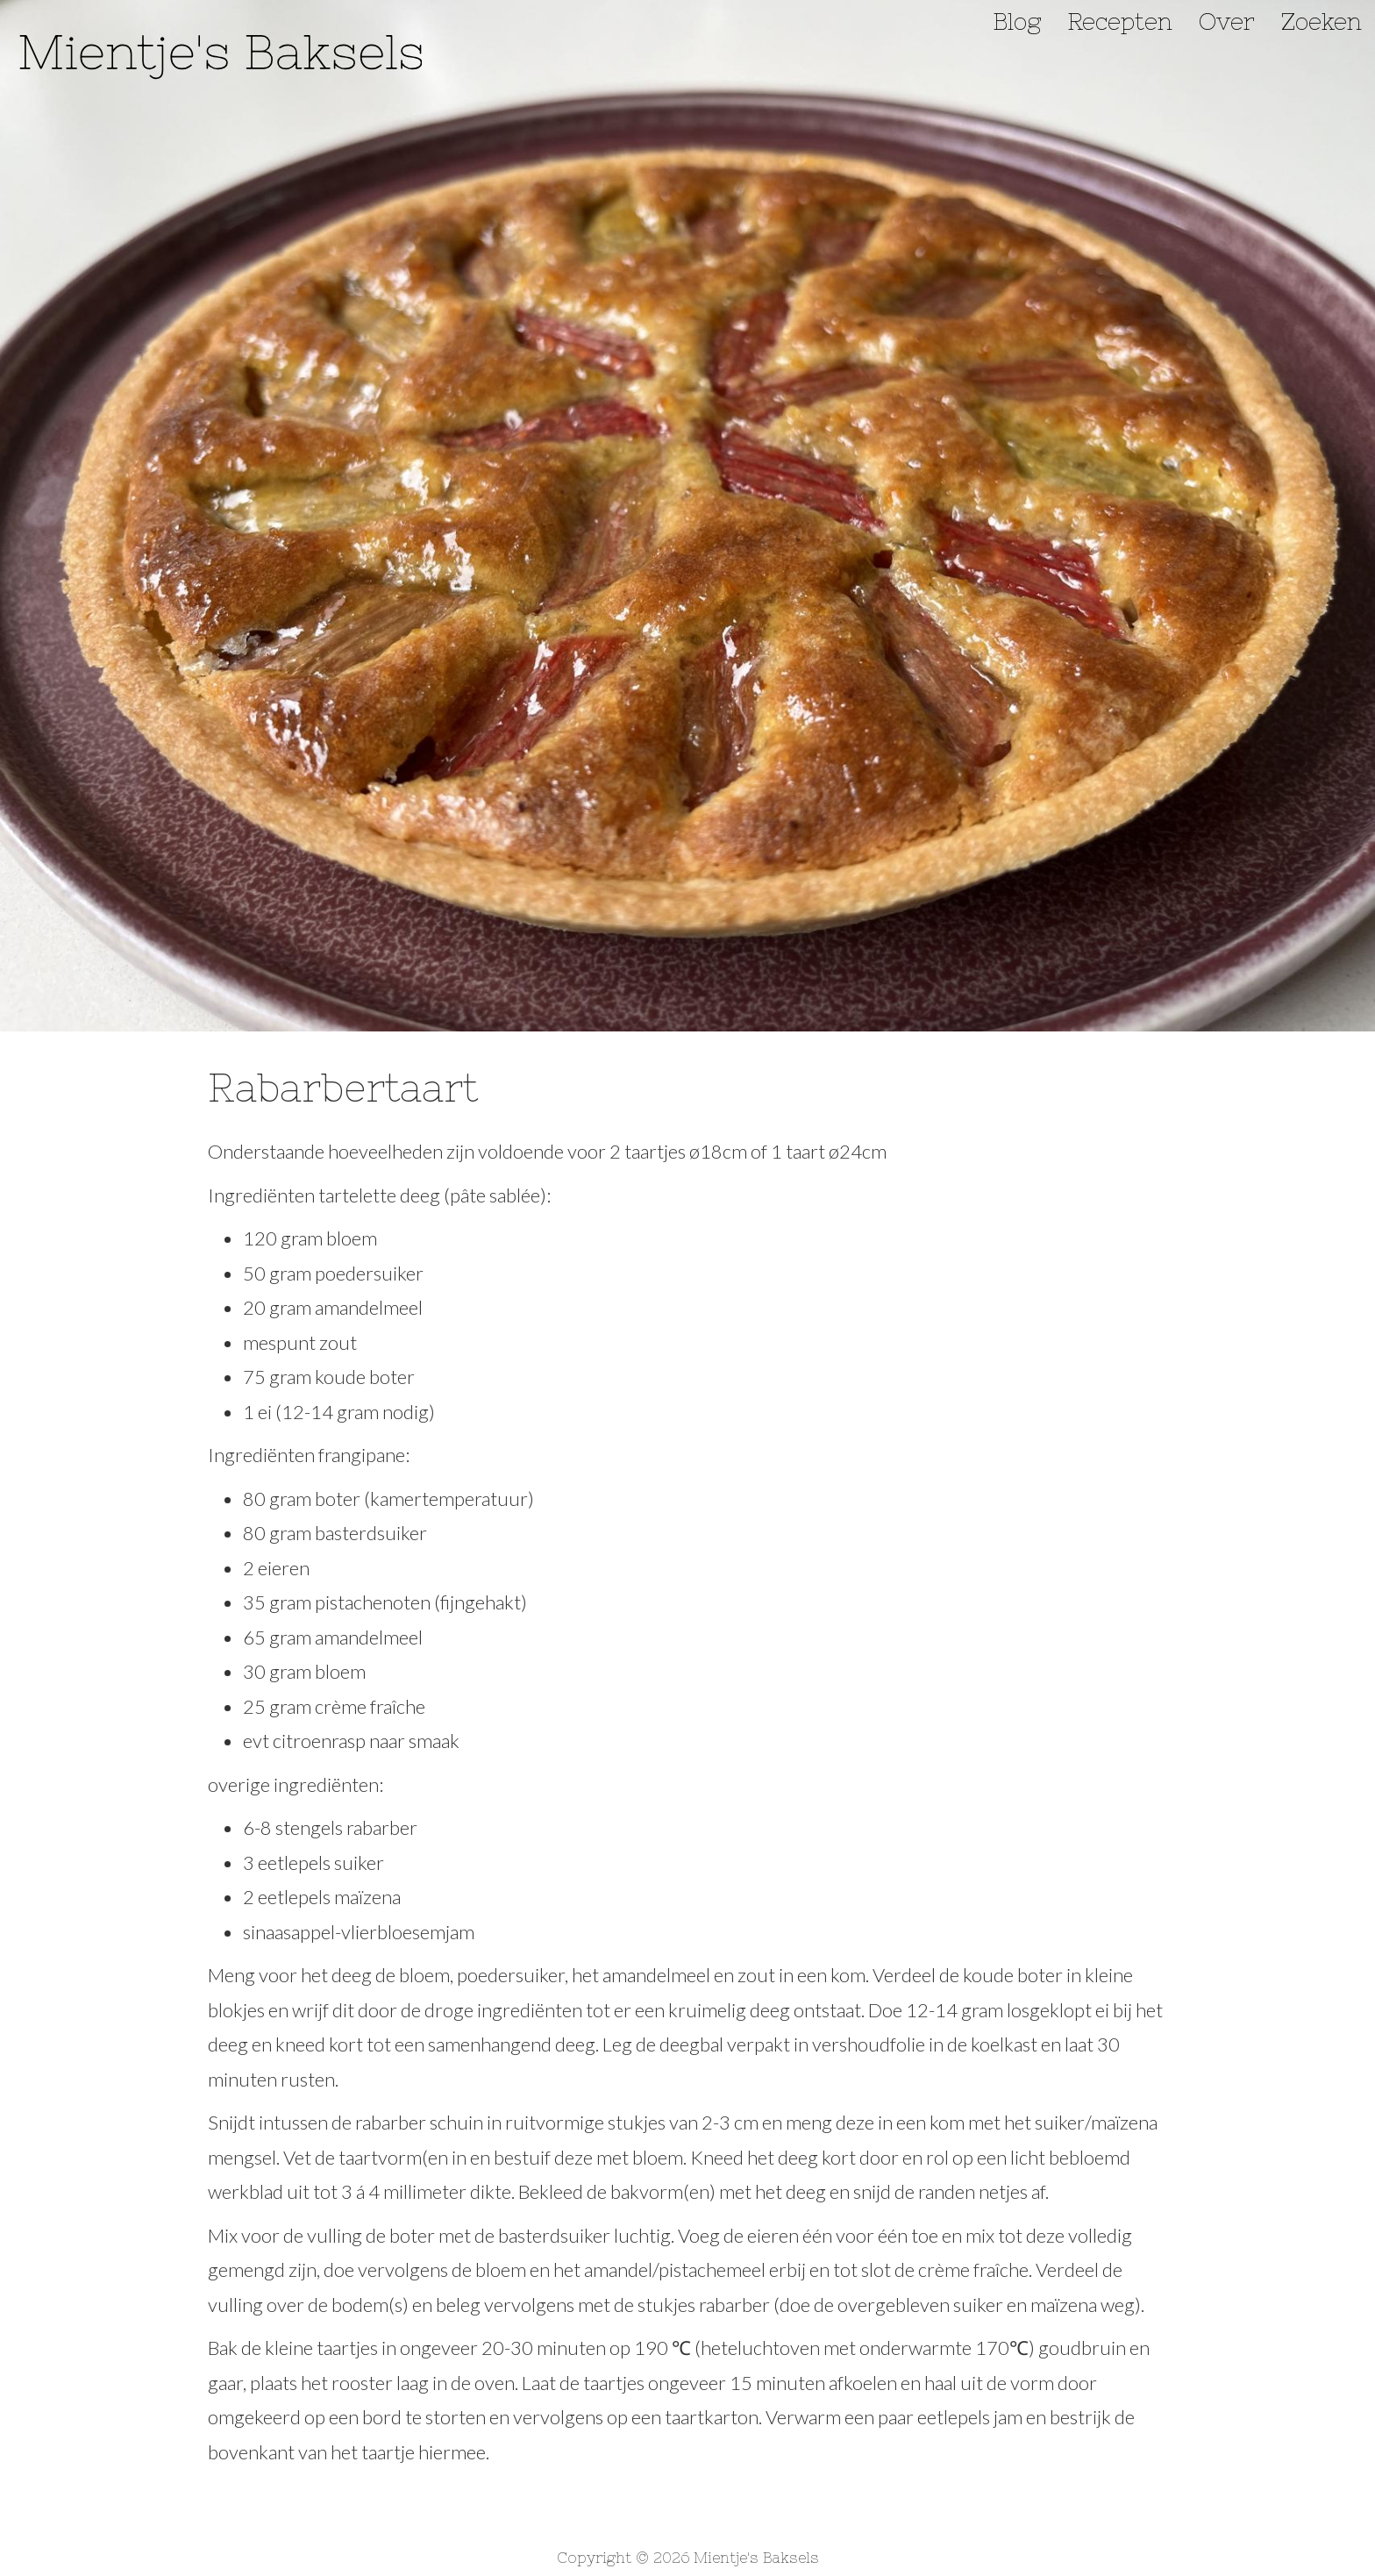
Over (1227, 22)
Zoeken (1321, 22)
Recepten (1119, 22)
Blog (1017, 22)
